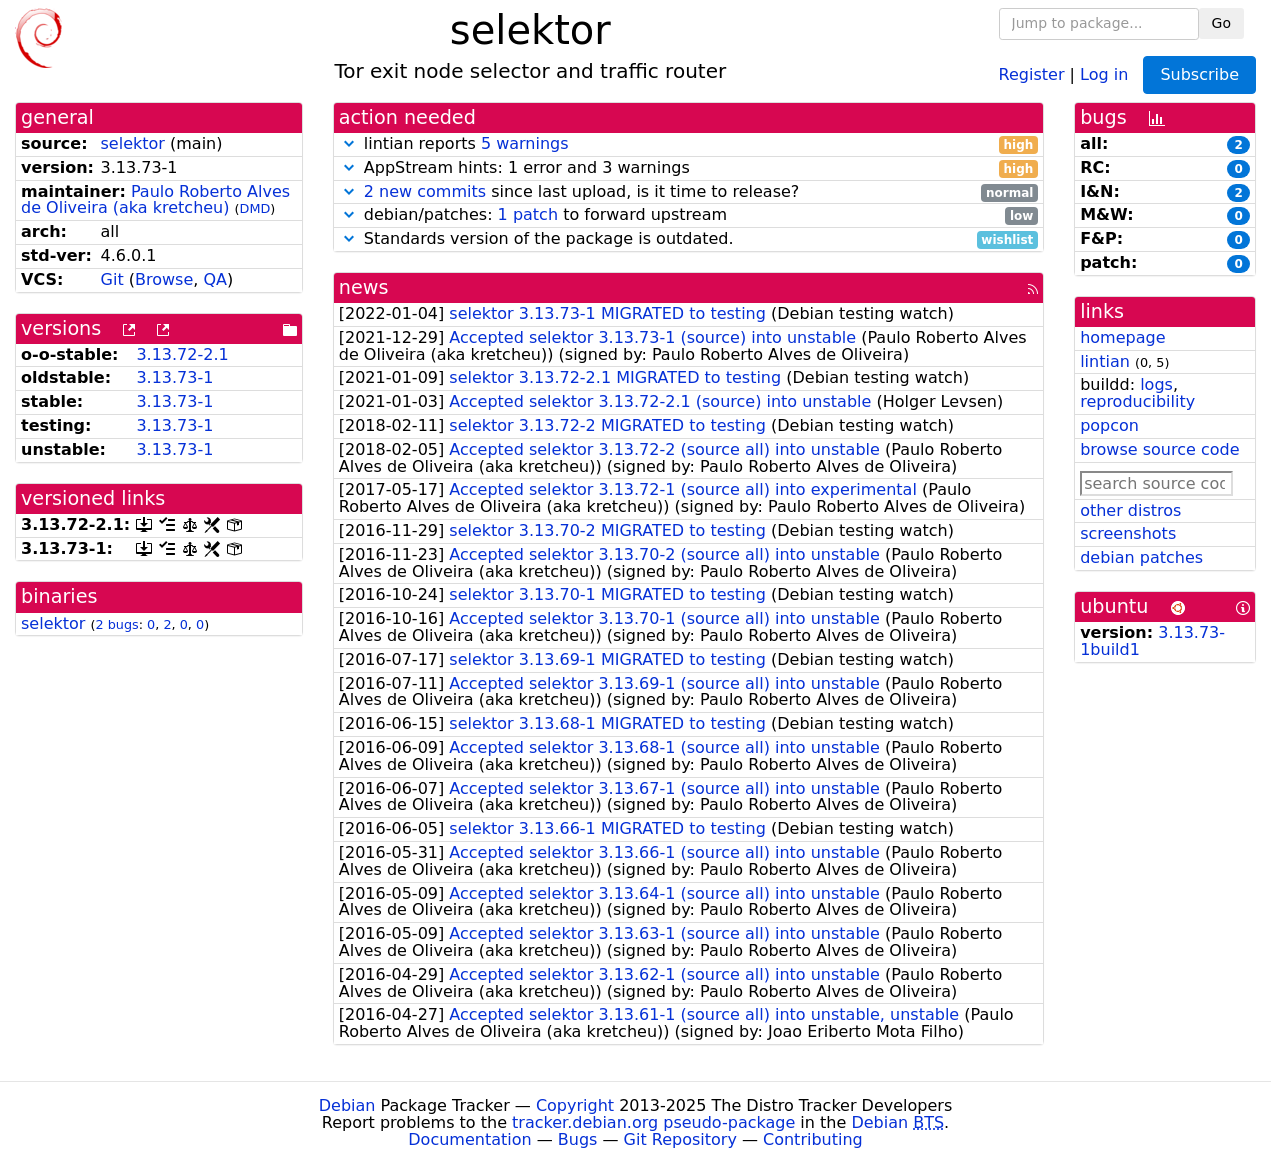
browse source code (1159, 449)
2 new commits (425, 191)
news (364, 287)
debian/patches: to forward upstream (688, 215)
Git (112, 279)
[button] (349, 143)
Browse (164, 279)
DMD (255, 208)
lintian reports (688, 144)
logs (1156, 384)
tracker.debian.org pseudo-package (653, 1122)
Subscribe (1199, 74)
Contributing (813, 1139)
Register (1032, 73)
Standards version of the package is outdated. (688, 239)
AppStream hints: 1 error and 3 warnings (688, 168)
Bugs (578, 1139)
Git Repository (680, 1139)
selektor (133, 143)
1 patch (528, 214)
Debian (347, 1105)
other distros (1130, 510)
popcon (1109, 425)
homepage (1122, 337)
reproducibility (1137, 401)
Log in (1104, 73)
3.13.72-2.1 (182, 354)
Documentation (469, 1139)
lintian (1105, 361)
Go (1221, 23)
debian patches (1141, 557)
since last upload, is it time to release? (688, 192)
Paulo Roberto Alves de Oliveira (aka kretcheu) (155, 200)
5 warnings (525, 143)
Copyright (575, 1105)
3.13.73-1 (174, 377)
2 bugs (116, 624)
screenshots (1128, 533)
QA (215, 279)
